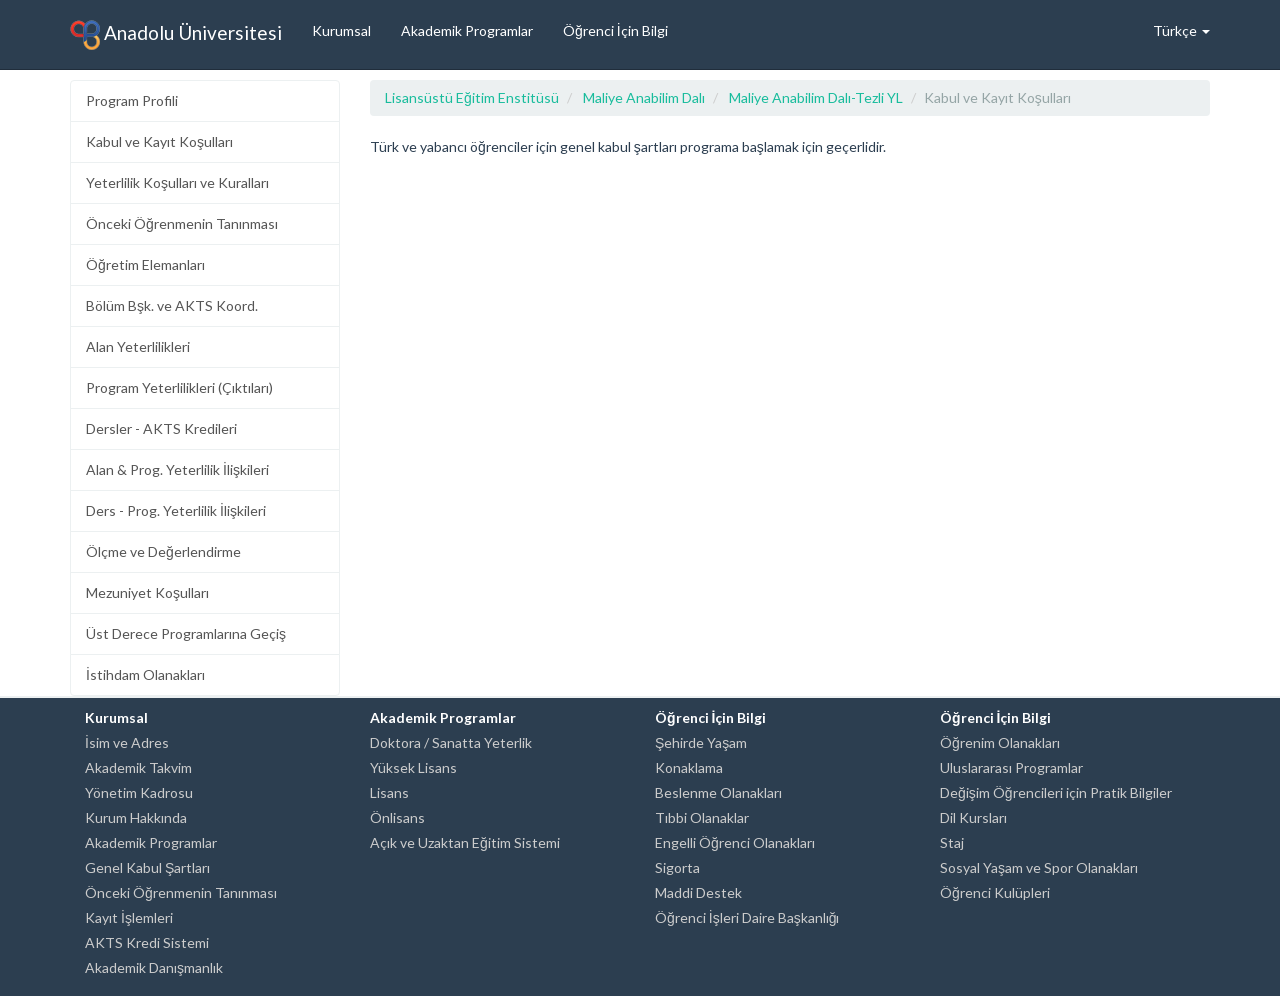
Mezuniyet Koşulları (147, 592)
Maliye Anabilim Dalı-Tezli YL (816, 97)
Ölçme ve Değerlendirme (163, 551)
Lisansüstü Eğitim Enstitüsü (472, 97)
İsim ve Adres (127, 742)
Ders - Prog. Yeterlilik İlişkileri (176, 510)
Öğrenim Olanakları (1000, 742)
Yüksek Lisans (413, 767)
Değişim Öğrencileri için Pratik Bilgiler (1056, 792)
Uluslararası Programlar (1011, 767)
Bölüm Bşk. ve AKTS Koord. (172, 305)
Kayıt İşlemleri (129, 917)
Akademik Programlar (467, 30)
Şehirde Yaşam (701, 742)
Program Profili (132, 100)
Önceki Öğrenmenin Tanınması (182, 223)
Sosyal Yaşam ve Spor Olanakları (1039, 867)
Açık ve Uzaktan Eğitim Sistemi (465, 842)
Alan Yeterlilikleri (138, 346)
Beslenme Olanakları (718, 792)
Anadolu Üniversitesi (176, 35)
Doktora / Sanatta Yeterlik (451, 742)
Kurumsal (341, 30)
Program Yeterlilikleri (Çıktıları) (179, 387)
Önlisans (397, 817)
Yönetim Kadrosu (139, 792)
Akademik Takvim (138, 767)
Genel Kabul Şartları (147, 867)
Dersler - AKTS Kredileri (161, 428)
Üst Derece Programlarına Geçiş (186, 633)
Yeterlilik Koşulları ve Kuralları (177, 182)
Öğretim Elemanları (145, 264)
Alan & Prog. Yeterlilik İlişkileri (177, 469)
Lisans (389, 792)
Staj (952, 842)
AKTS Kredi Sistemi (147, 942)
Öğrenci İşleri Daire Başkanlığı (747, 917)
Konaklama (689, 767)
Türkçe (1181, 30)
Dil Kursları (973, 817)
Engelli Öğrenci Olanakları (735, 842)
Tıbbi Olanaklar (702, 817)
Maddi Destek (698, 892)
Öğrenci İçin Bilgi (615, 30)
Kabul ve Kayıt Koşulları (159, 141)
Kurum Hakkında (136, 817)
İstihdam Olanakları (145, 674)
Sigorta (677, 867)
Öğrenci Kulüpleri (995, 892)
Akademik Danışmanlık (154, 967)
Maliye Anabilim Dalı (644, 97)
